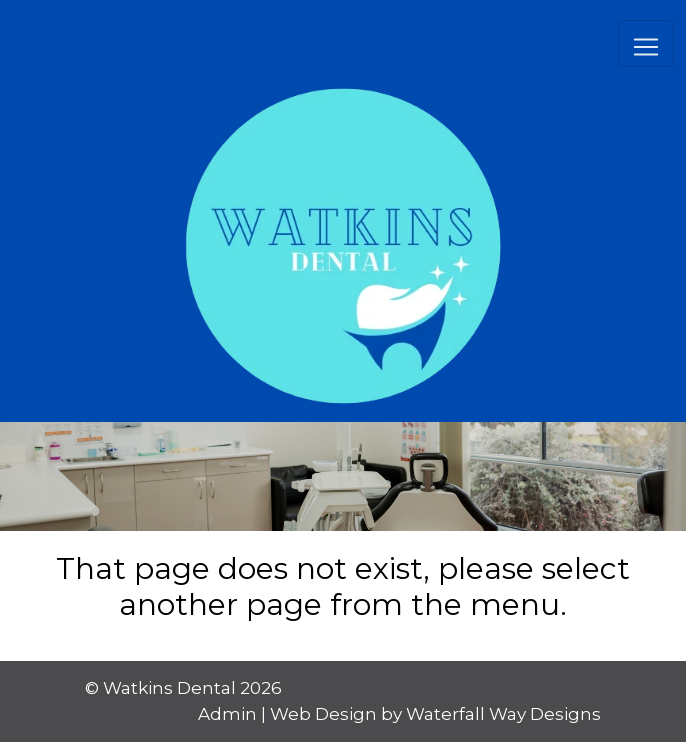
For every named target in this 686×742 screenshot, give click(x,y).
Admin (227, 714)
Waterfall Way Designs (503, 714)
